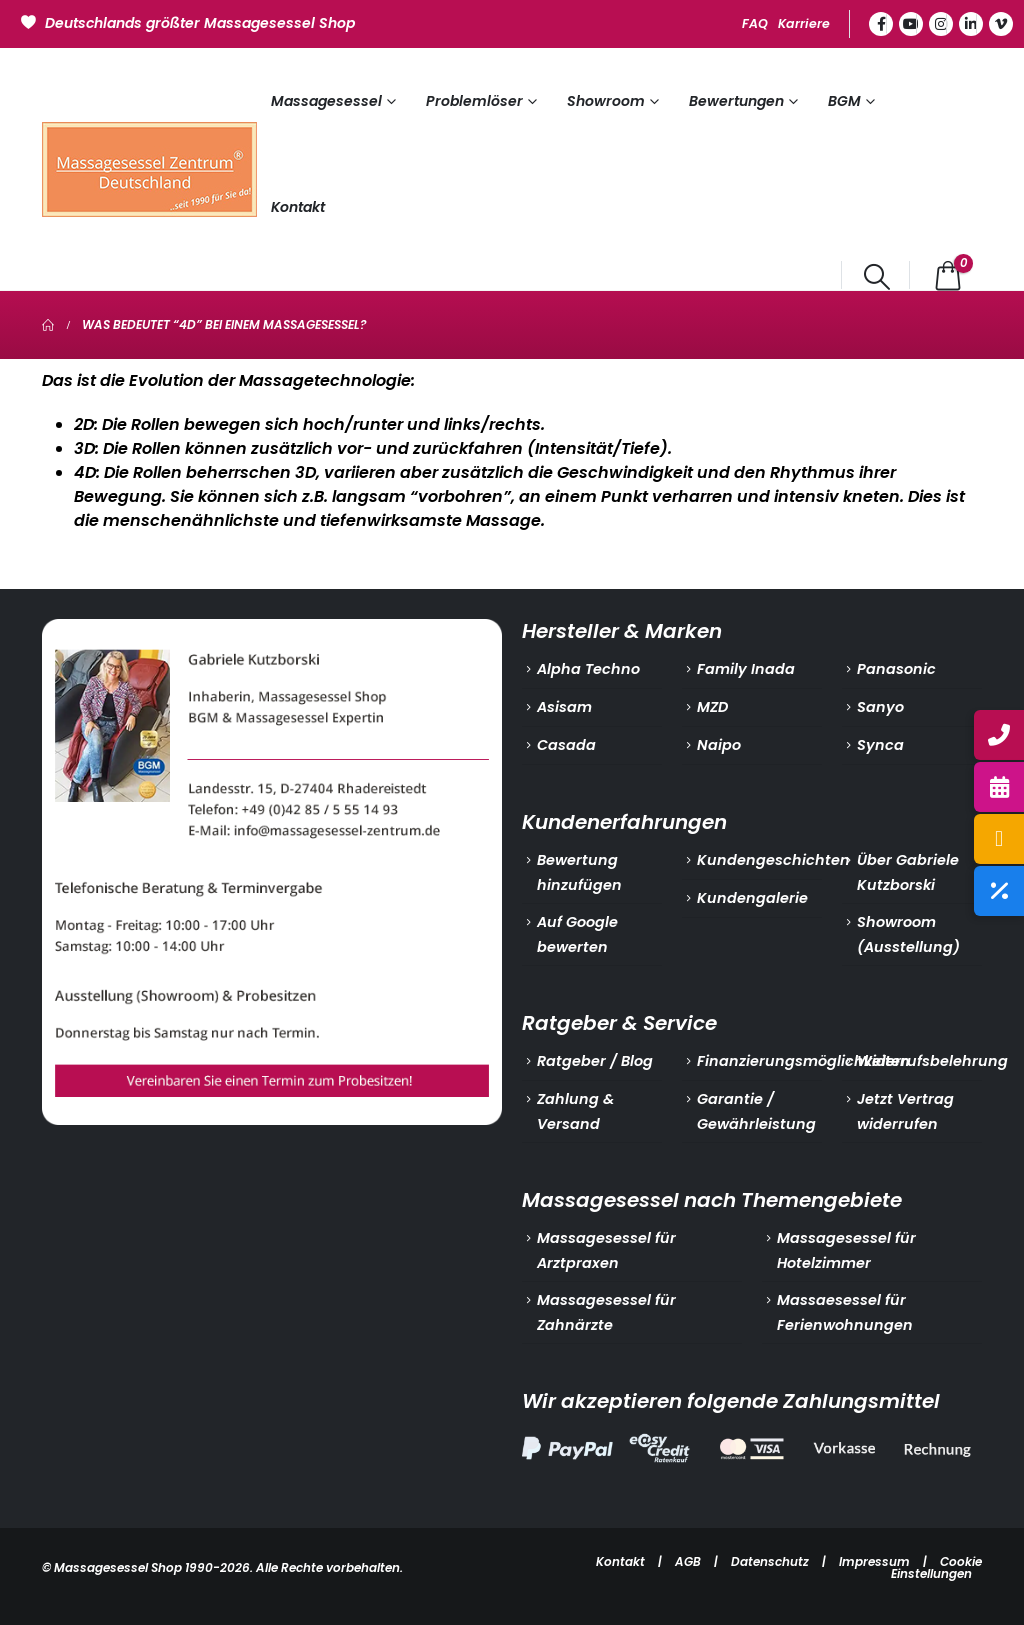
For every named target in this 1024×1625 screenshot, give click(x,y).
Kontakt (298, 207)
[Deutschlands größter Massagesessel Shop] (191, 21)
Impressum (874, 1561)
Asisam (564, 707)
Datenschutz (770, 1561)
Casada (566, 745)
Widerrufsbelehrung (932, 1061)
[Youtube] (911, 24)
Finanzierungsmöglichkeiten (803, 1061)
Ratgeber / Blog (595, 1061)
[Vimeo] (1001, 24)
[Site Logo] (149, 169)
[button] (877, 277)
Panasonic (896, 669)
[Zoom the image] (272, 631)
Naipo (719, 745)
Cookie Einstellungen (936, 1567)
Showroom (606, 101)
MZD (712, 707)
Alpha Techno (588, 669)
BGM (844, 101)
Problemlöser (474, 101)
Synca (880, 745)
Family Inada (746, 669)
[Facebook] (881, 24)
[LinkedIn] (971, 24)
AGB (688, 1561)
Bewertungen (736, 101)
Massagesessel (326, 101)
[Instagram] (941, 24)
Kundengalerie (752, 898)
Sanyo (880, 707)
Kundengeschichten (773, 860)
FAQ (755, 23)
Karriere (804, 23)
